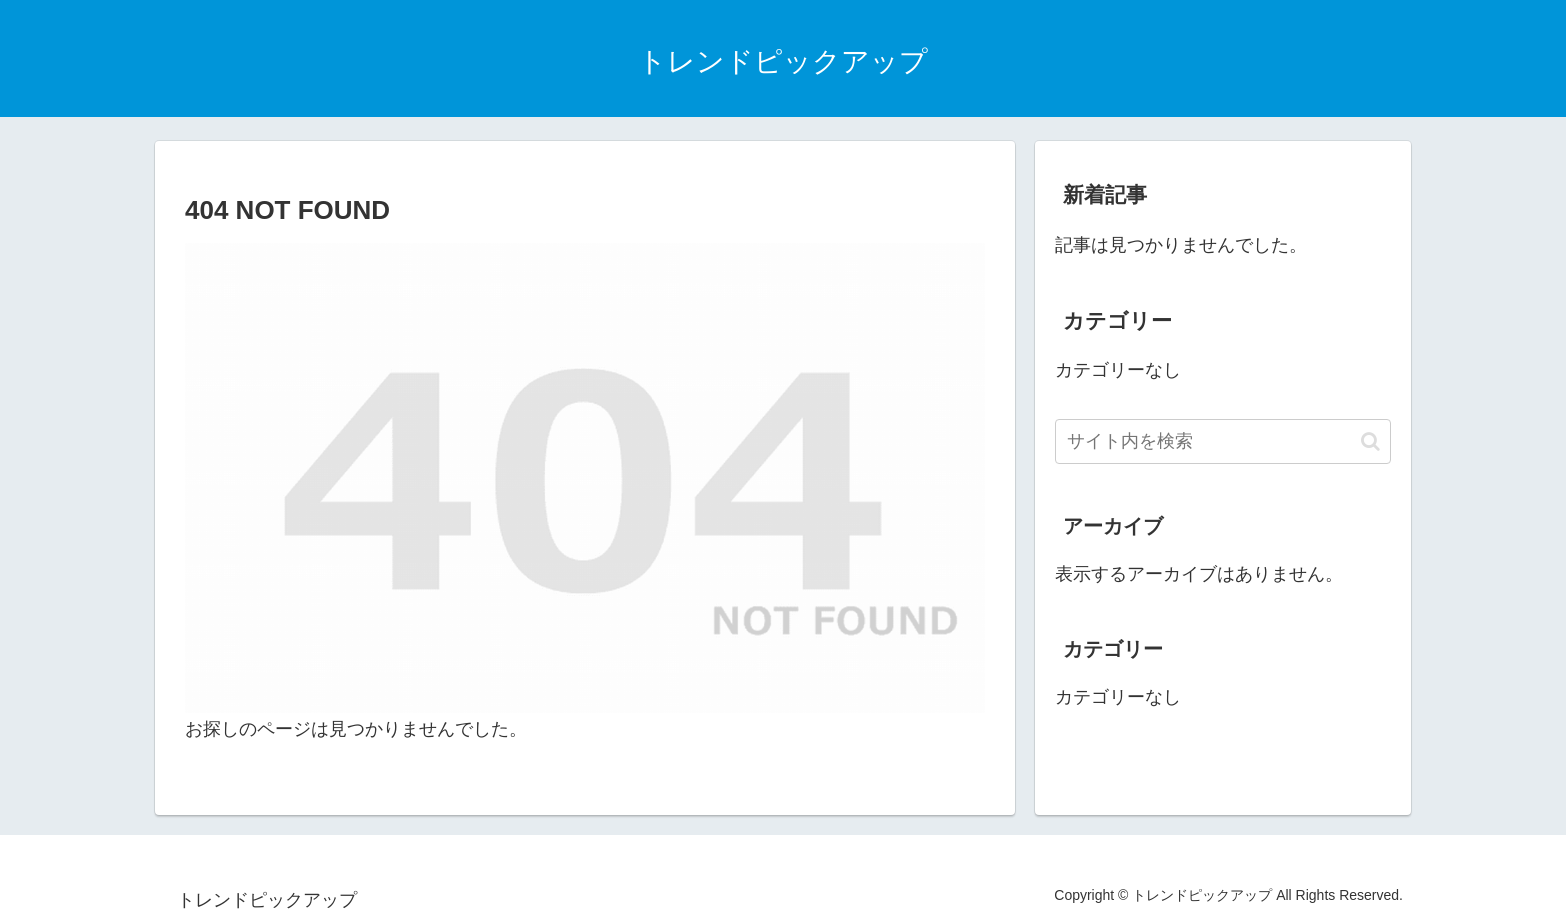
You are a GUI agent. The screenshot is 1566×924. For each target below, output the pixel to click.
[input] (1223, 441)
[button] (1370, 441)
